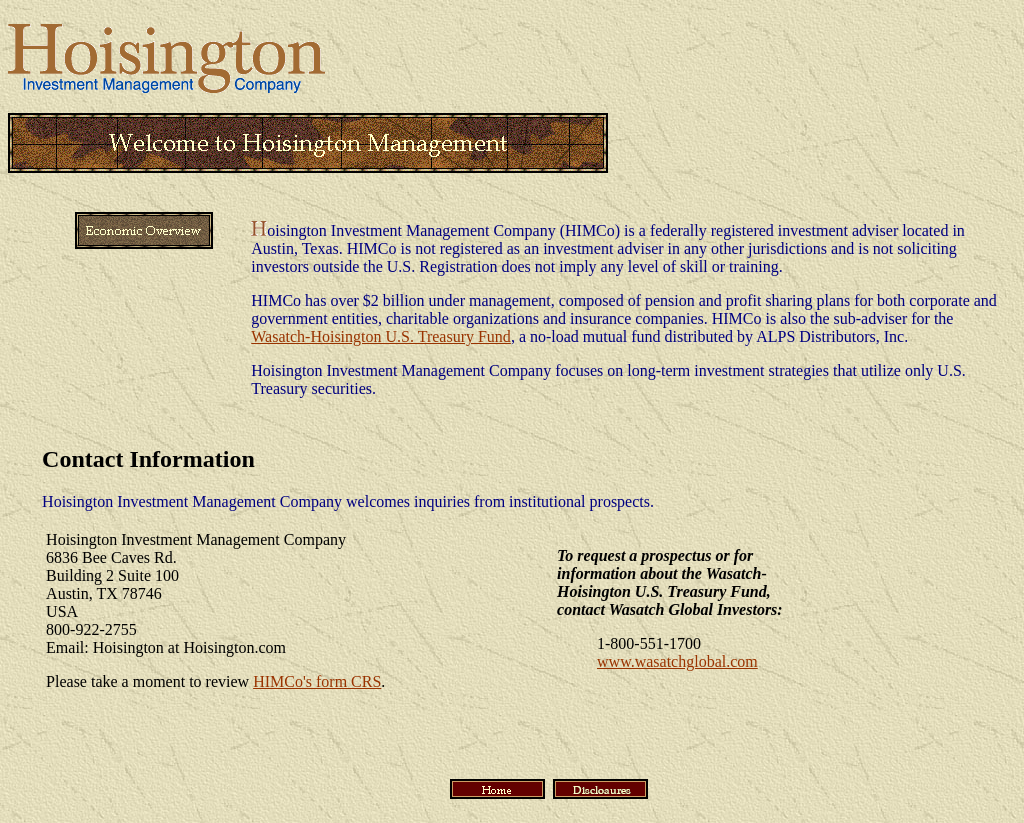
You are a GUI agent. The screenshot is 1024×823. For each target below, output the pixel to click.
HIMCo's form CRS (317, 681)
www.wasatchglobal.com (677, 661)
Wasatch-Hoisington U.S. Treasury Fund (381, 336)
